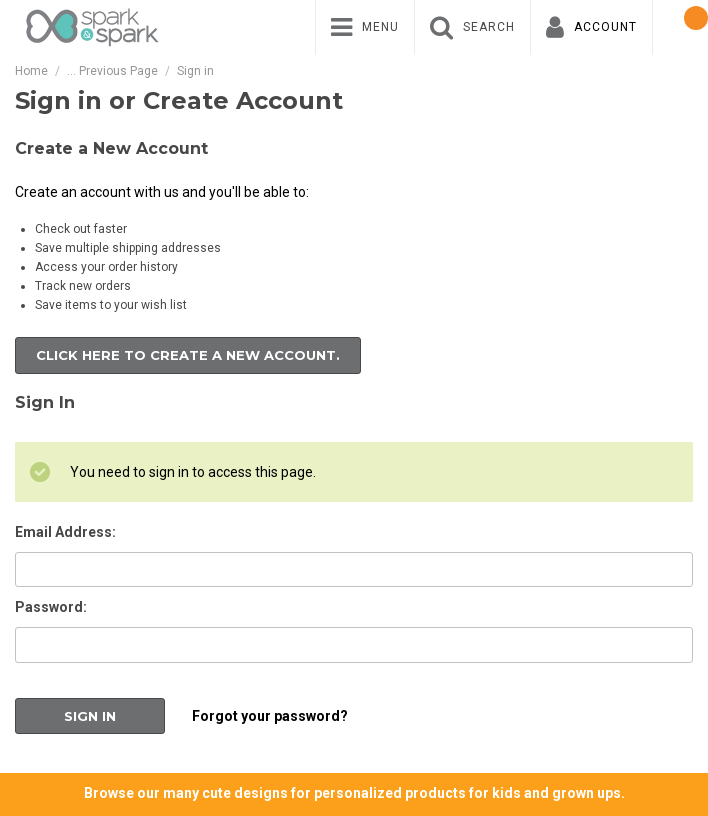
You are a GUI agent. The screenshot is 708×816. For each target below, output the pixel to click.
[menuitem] (364, 27)
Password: (51, 607)
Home (31, 71)
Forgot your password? (270, 716)
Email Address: (65, 532)
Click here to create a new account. (188, 355)
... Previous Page (112, 71)
